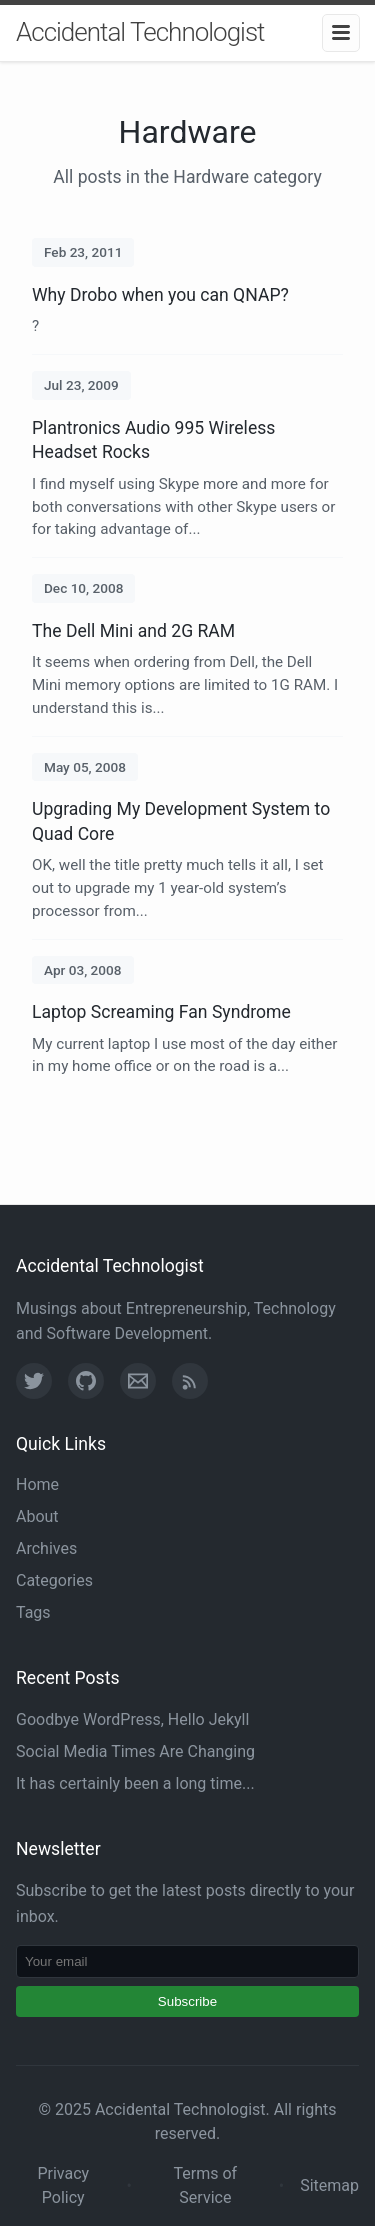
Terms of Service (206, 2185)
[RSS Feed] (190, 1381)
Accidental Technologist (140, 32)
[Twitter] (34, 1381)
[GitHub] (86, 1381)
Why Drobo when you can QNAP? (160, 295)
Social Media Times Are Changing (135, 1751)
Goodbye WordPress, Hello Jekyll (132, 1719)
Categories (54, 1580)
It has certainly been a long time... (135, 1783)
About (37, 1516)
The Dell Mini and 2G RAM (133, 631)
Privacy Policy (63, 2185)
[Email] (138, 1381)
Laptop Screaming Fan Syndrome (161, 1012)
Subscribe (187, 2001)
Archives (46, 1548)
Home (37, 1484)
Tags (33, 1612)
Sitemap (329, 2185)
